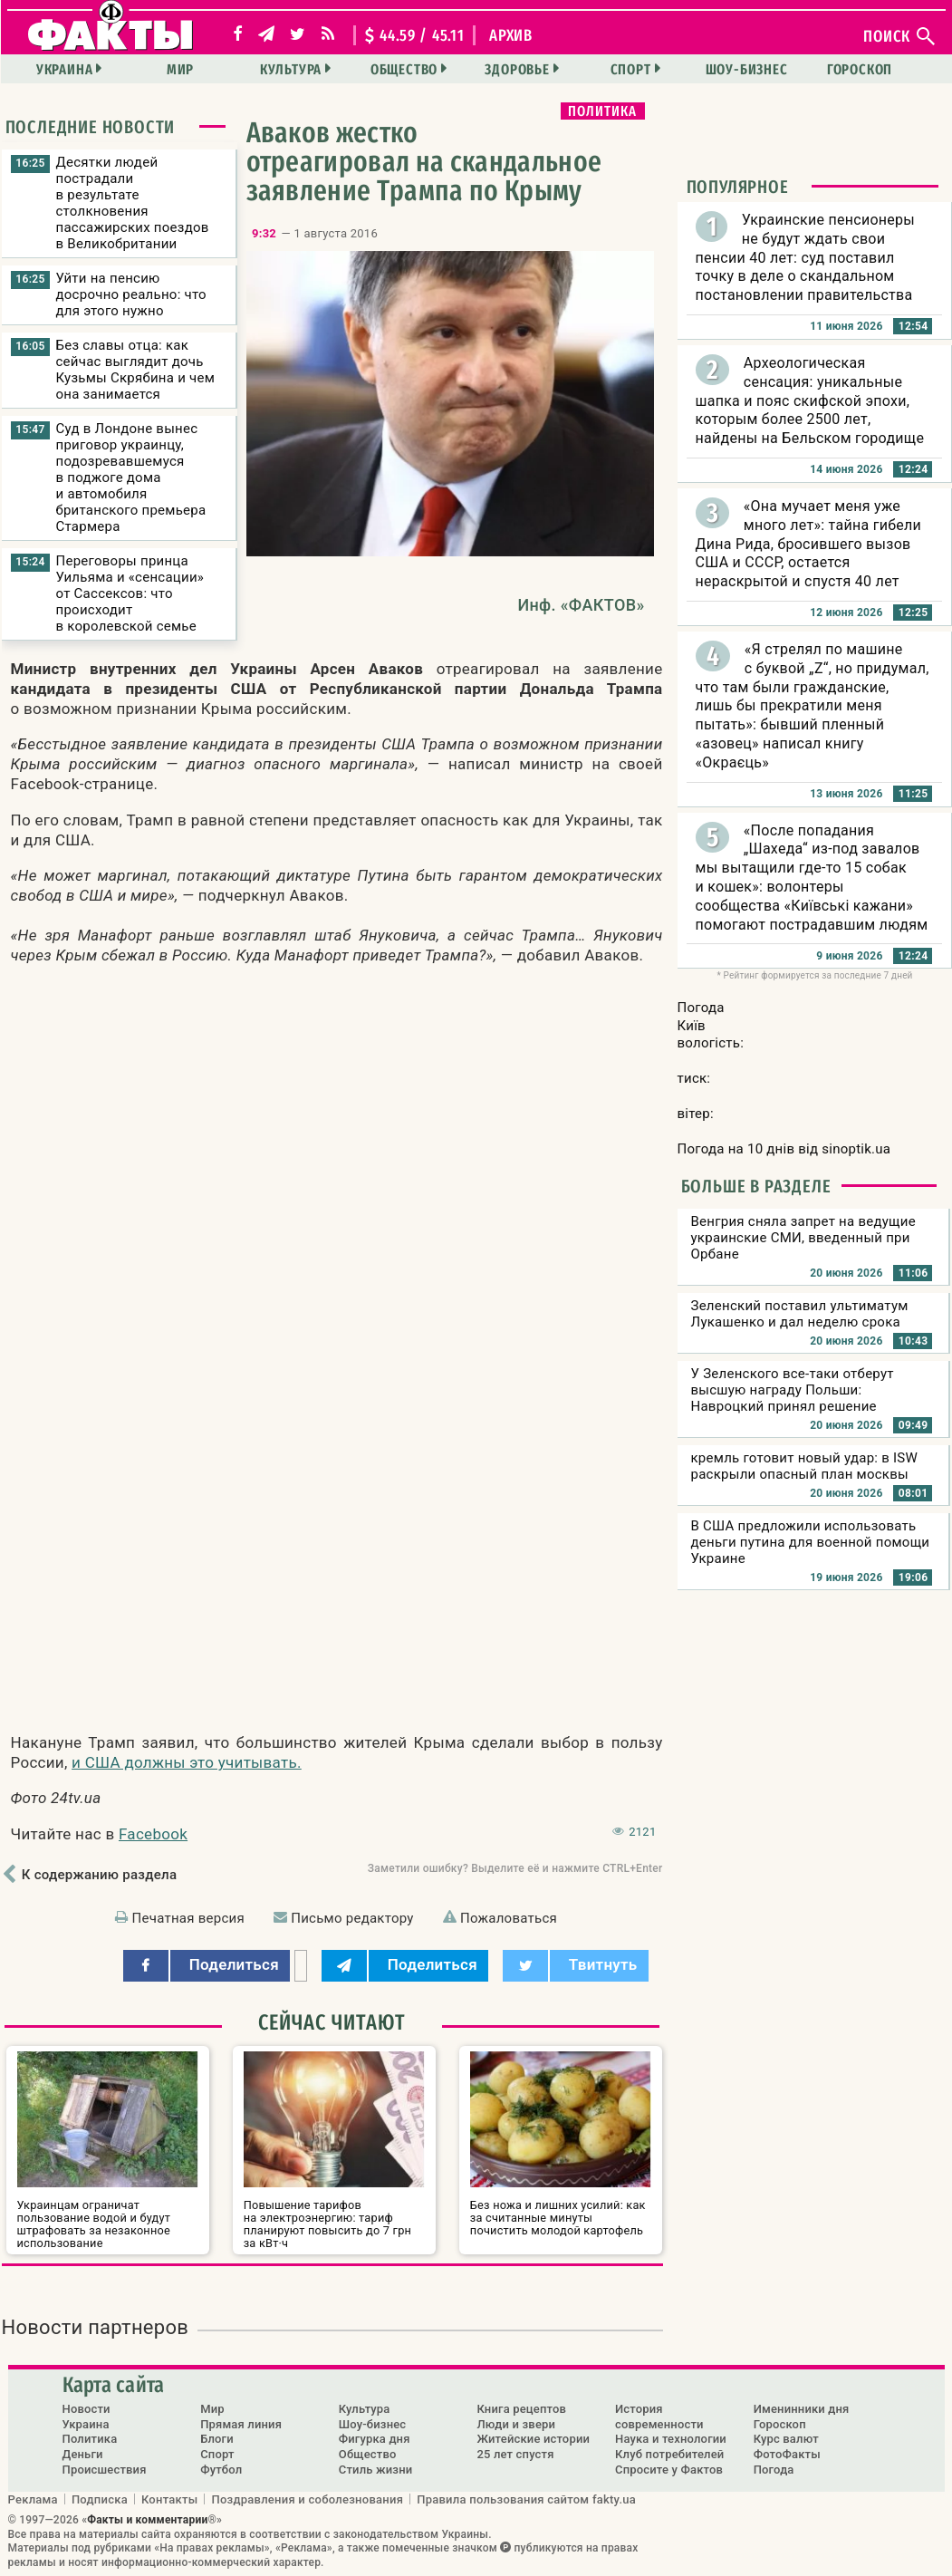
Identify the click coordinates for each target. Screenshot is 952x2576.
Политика (603, 111)
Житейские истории (533, 2439)
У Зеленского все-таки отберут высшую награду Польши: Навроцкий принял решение (792, 1389)
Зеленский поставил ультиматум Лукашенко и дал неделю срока (800, 1314)
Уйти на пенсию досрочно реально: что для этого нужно (131, 294)
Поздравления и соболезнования (307, 2499)
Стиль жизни (376, 2469)
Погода (774, 2469)
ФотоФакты (787, 2454)
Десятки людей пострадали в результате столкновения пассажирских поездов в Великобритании (132, 203)
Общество (404, 69)
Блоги (217, 2439)
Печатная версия (188, 1918)
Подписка (100, 2499)
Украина (64, 69)
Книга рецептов (521, 2409)
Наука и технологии (670, 2439)
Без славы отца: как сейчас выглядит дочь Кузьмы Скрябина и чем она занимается (136, 369)
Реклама (33, 2499)
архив (511, 35)
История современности (659, 2416)
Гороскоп (859, 69)
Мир (180, 69)
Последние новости (90, 127)
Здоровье (517, 69)
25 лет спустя (514, 2454)
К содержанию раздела (99, 1875)
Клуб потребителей (669, 2454)
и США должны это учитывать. (187, 1762)
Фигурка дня (374, 2439)
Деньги (83, 2454)
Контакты (169, 2499)
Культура (291, 69)
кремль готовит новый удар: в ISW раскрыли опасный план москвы (804, 1466)
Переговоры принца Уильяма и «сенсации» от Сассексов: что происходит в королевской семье (130, 593)
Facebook (153, 1834)
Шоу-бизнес (747, 69)
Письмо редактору (352, 1918)
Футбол (221, 2469)
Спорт (631, 69)
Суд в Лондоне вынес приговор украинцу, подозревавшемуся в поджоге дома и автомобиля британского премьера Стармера (131, 477)
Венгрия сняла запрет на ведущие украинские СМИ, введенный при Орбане (803, 1237)
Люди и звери (515, 2424)
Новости (87, 2409)
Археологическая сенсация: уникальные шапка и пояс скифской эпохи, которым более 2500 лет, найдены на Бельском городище (810, 400)
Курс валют (786, 2439)
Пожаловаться (508, 1918)
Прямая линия (241, 2424)
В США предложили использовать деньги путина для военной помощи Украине (810, 1542)
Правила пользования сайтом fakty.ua (526, 2499)
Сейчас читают (331, 2022)
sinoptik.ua (856, 1149)
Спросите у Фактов (669, 2469)
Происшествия (105, 2469)
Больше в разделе (756, 1186)
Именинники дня (802, 2409)
